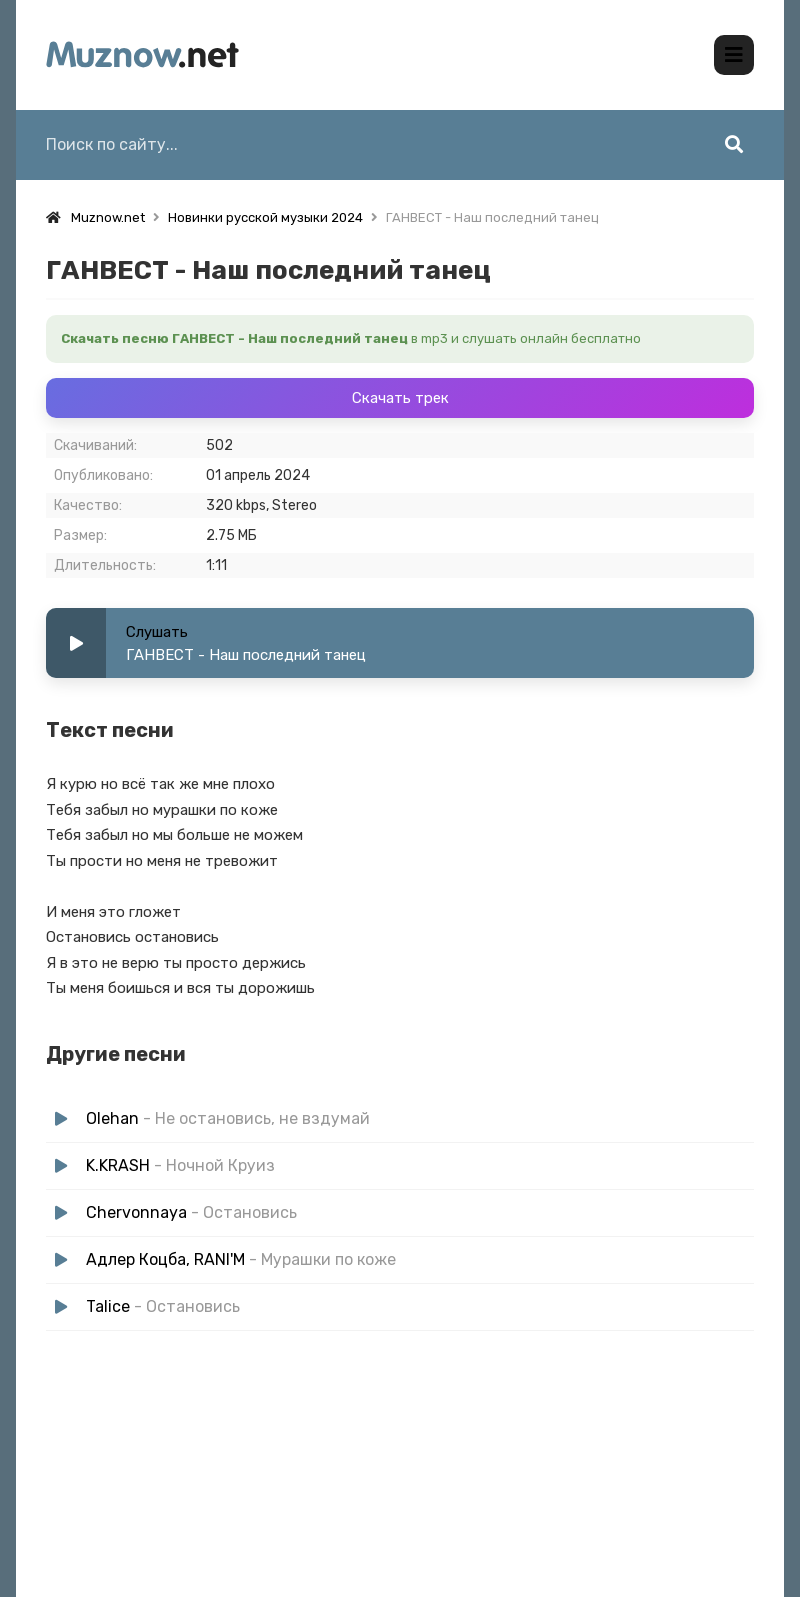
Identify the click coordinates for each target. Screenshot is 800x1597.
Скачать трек (400, 398)
